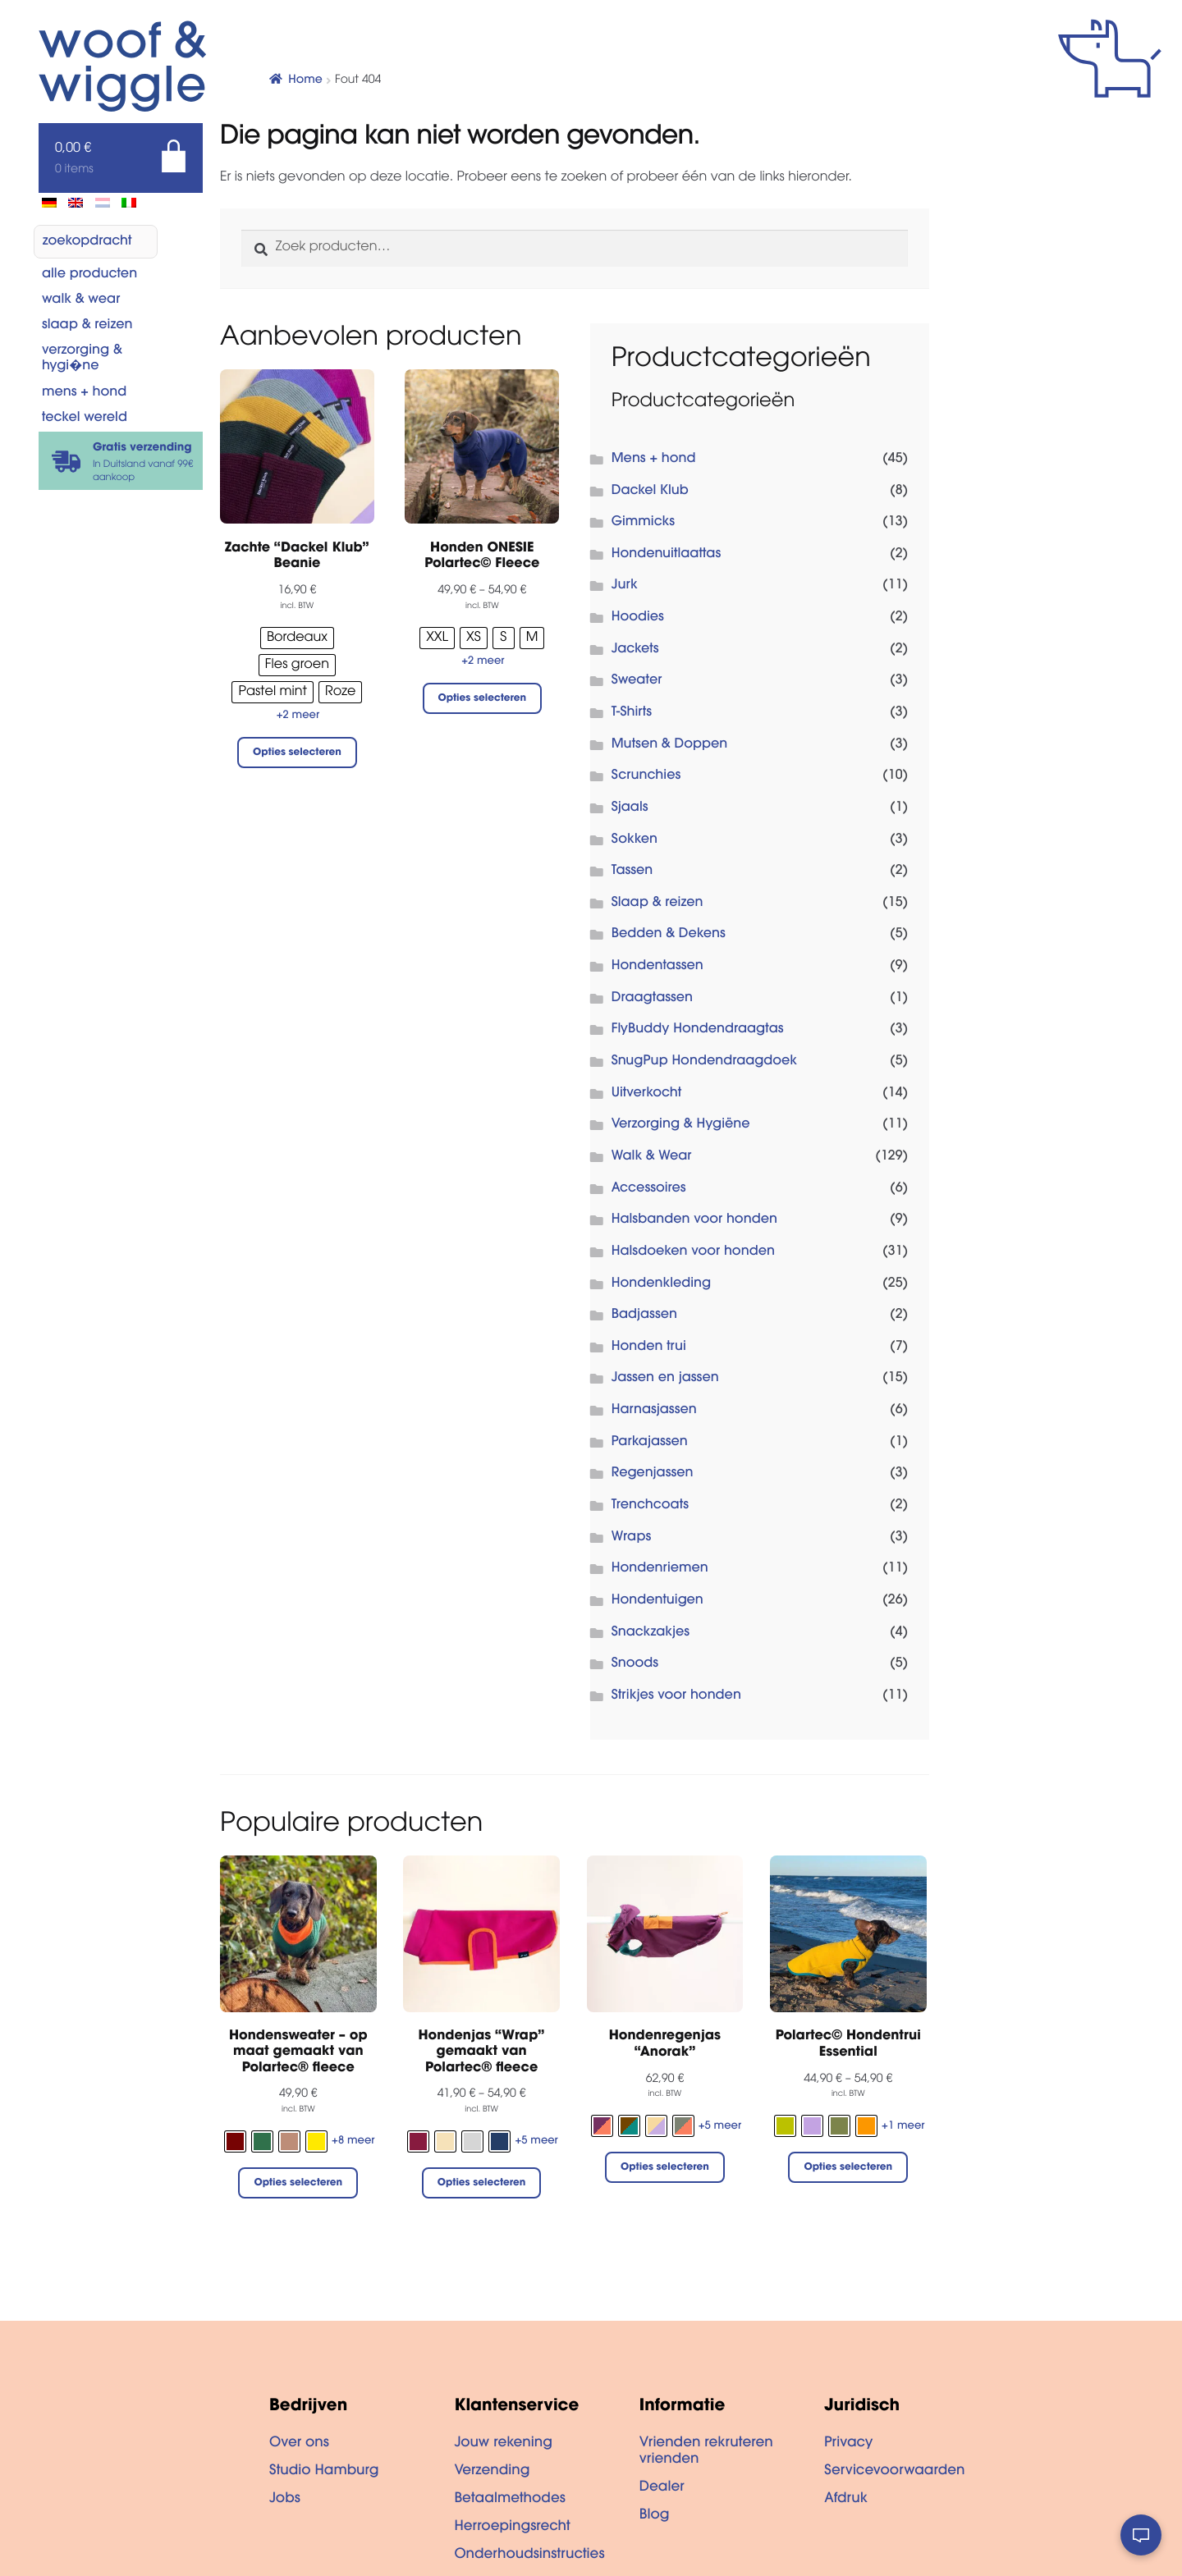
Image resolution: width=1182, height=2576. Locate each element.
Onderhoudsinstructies (529, 2555)
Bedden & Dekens (669, 934)
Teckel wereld (84, 418)
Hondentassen (657, 966)
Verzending (491, 2471)
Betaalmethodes (509, 2499)
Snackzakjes (651, 1633)
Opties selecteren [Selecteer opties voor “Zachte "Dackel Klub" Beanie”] (297, 753)
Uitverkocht (647, 1093)
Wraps (632, 1537)
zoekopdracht (87, 242)
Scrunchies (646, 776)
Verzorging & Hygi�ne (82, 359)
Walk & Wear (81, 300)
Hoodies (638, 618)
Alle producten (89, 274)
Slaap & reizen (87, 325)
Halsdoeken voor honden (693, 1252)
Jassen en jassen (665, 1378)
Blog (654, 2516)
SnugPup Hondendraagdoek (704, 1061)
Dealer (662, 2488)
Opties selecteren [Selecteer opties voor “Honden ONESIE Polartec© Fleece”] (482, 699)
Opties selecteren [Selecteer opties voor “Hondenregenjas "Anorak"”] (665, 2168)
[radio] (297, 638)
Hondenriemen (660, 1569)
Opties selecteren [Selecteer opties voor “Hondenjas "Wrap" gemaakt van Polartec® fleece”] (482, 2184)
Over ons (299, 2443)
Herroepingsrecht (512, 2527)
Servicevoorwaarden (894, 2471)
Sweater (637, 681)
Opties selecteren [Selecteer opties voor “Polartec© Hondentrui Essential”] (848, 2168)
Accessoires (649, 1189)
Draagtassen (652, 998)
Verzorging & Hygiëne (681, 1125)
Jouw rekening (503, 2443)
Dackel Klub (650, 491)
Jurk (625, 586)
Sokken (634, 840)
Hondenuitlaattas (667, 554)
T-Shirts (632, 713)
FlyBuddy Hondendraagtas (698, 1029)
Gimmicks (643, 522)
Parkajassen (650, 1442)
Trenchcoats (650, 1505)
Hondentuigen (657, 1601)
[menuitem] (49, 203)
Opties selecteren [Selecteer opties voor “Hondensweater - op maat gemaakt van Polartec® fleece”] (298, 2184)
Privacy (848, 2443)
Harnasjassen (654, 1410)
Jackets (635, 650)
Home (305, 80)
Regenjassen (653, 1473)
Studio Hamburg (324, 2471)
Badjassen (644, 1315)
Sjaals (630, 808)
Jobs (284, 2499)
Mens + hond (84, 393)
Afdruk (846, 2499)
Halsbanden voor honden (694, 1220)
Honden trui (649, 1347)
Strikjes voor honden (676, 1696)
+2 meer (298, 716)
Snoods (635, 1664)
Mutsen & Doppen (670, 745)
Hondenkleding (662, 1284)
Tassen (632, 871)
